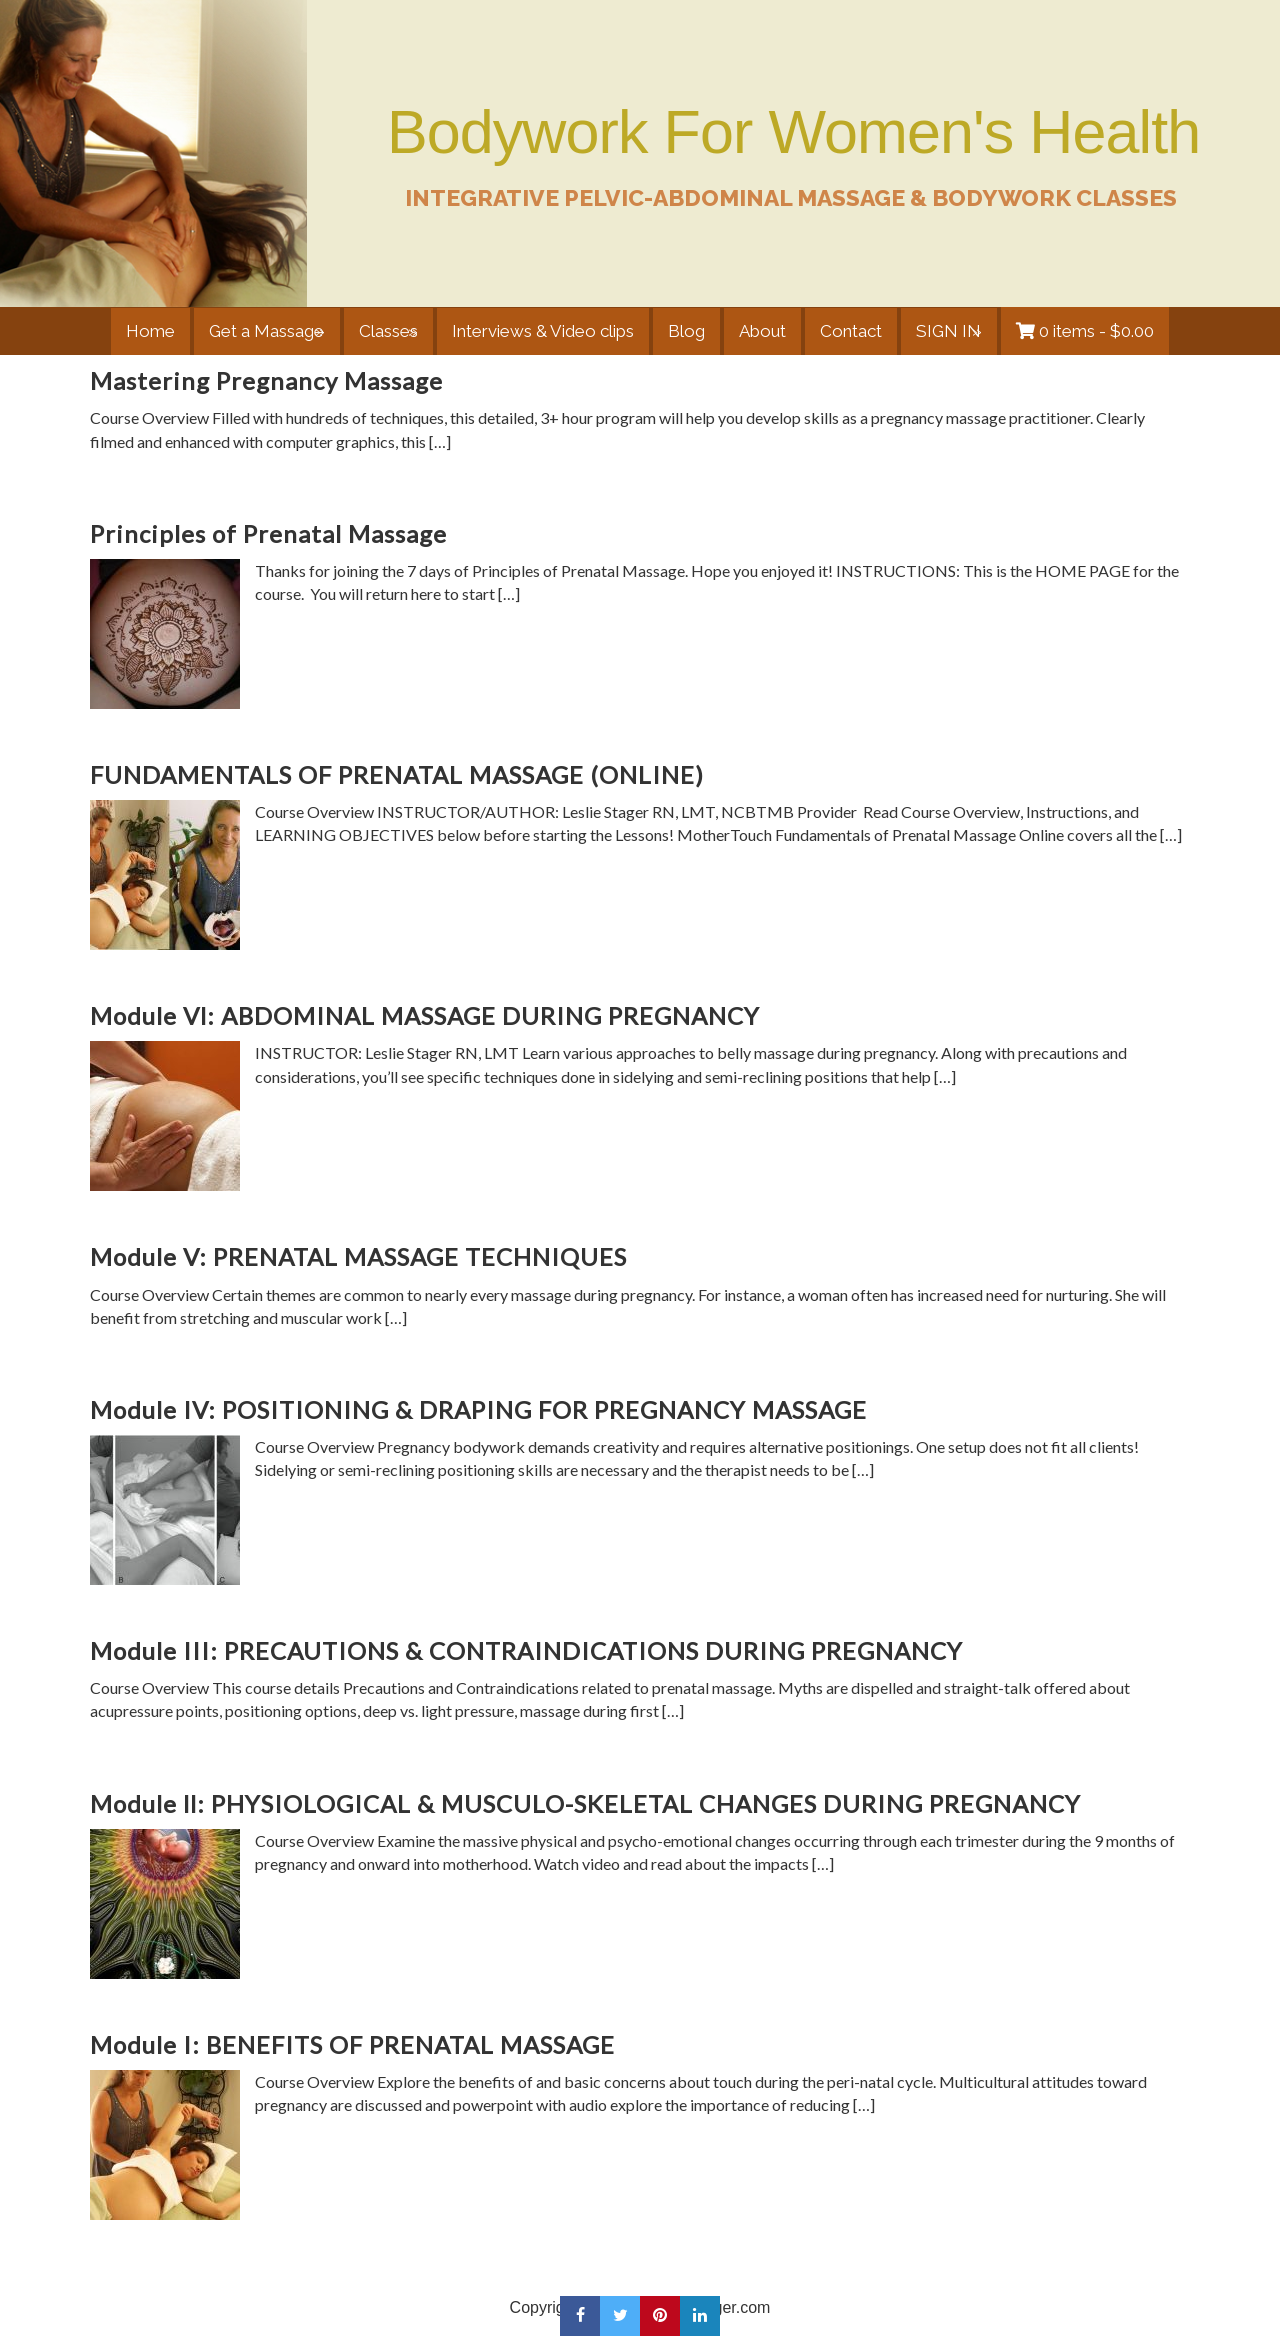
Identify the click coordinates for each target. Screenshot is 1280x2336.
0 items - (1099, 331)
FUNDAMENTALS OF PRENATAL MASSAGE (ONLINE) (397, 774)
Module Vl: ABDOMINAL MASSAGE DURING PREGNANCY (425, 1015)
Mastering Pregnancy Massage (266, 380)
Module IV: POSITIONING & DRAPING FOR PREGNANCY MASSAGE (478, 1409)
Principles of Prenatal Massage (268, 533)
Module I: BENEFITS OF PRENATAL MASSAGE (352, 2044)
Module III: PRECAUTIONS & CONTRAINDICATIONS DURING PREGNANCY (526, 1650)
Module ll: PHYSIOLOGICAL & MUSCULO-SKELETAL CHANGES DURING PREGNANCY (585, 1803)
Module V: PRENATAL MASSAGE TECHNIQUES (358, 1256)
